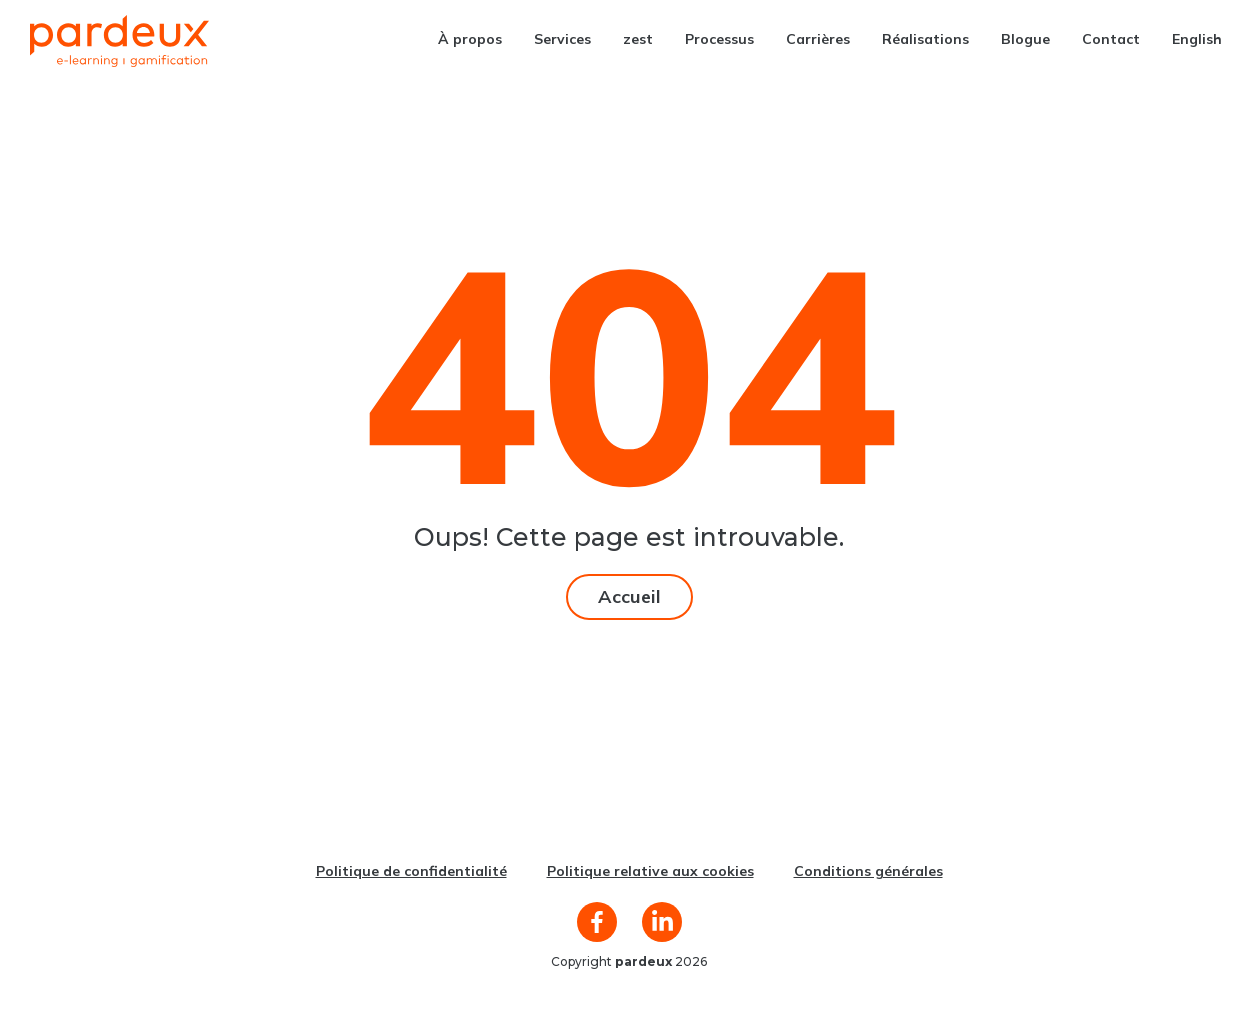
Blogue (1025, 39)
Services (562, 39)
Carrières (818, 39)
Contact (1111, 39)
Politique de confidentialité (411, 871)
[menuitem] (1197, 39)
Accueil (629, 596)
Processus (719, 39)
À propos (470, 39)
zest (638, 39)
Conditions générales (868, 871)
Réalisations (925, 39)
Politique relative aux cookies (650, 871)
